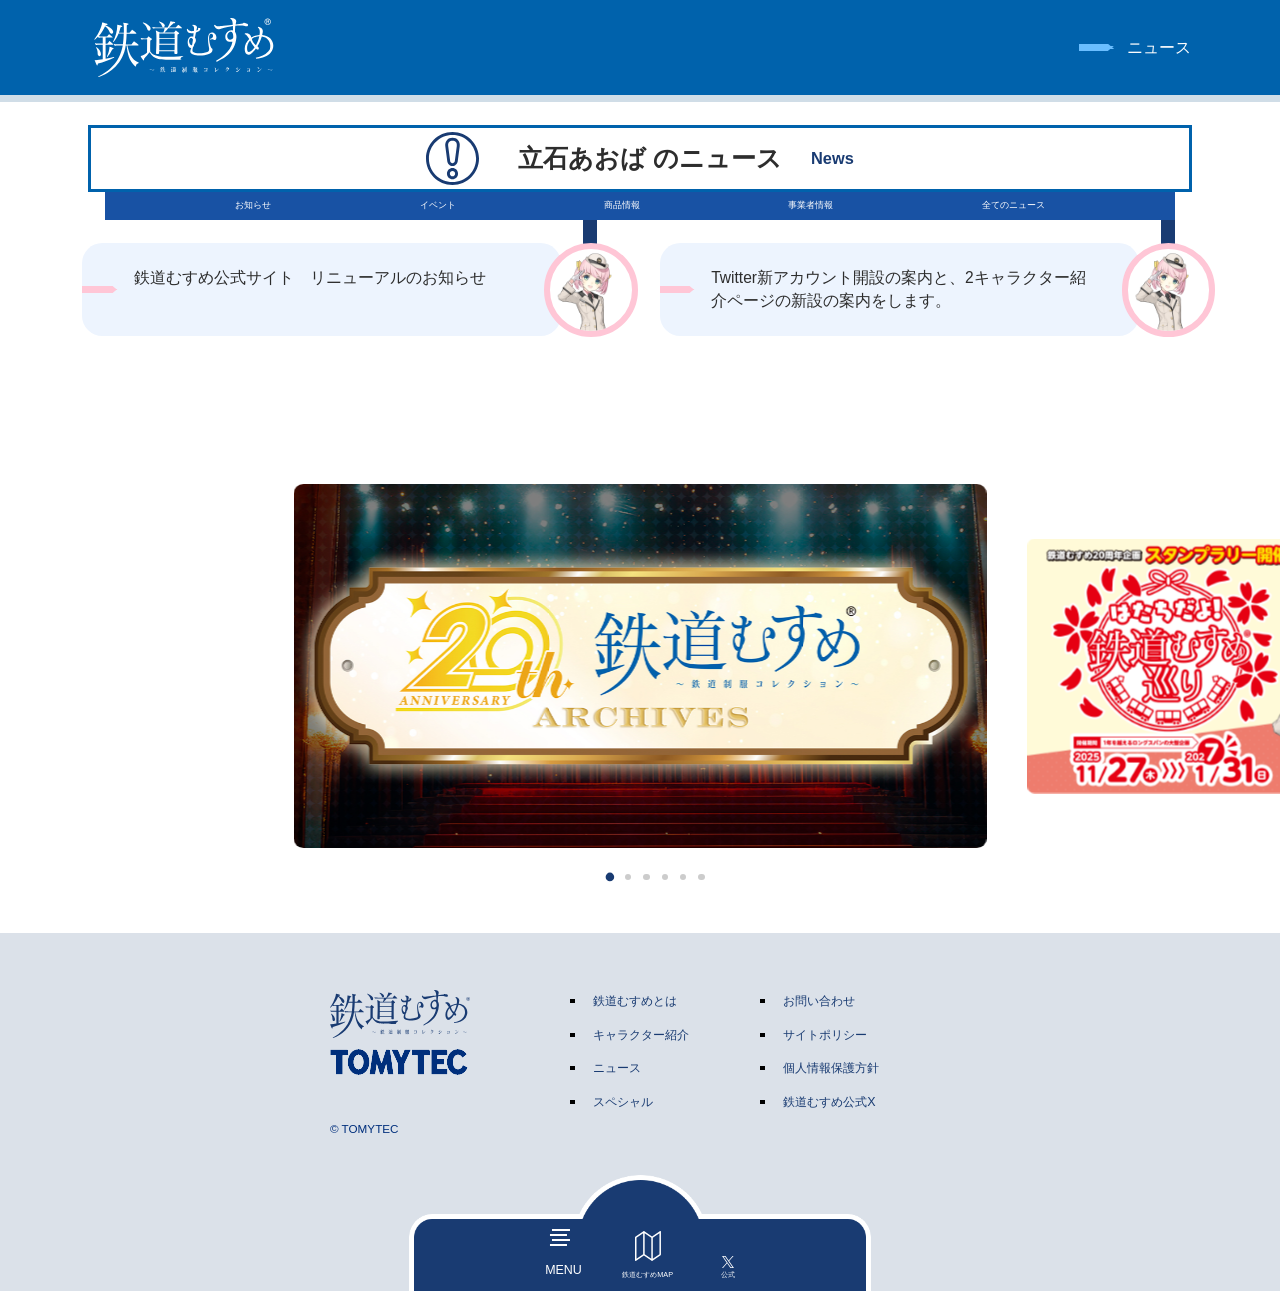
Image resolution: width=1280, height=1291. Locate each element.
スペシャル (623, 1090)
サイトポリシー (825, 1023)
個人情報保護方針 (831, 1057)
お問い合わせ (819, 989)
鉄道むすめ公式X (829, 1090)
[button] (578, 863)
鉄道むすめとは (635, 989)
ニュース (617, 1057)
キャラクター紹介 (641, 1023)
